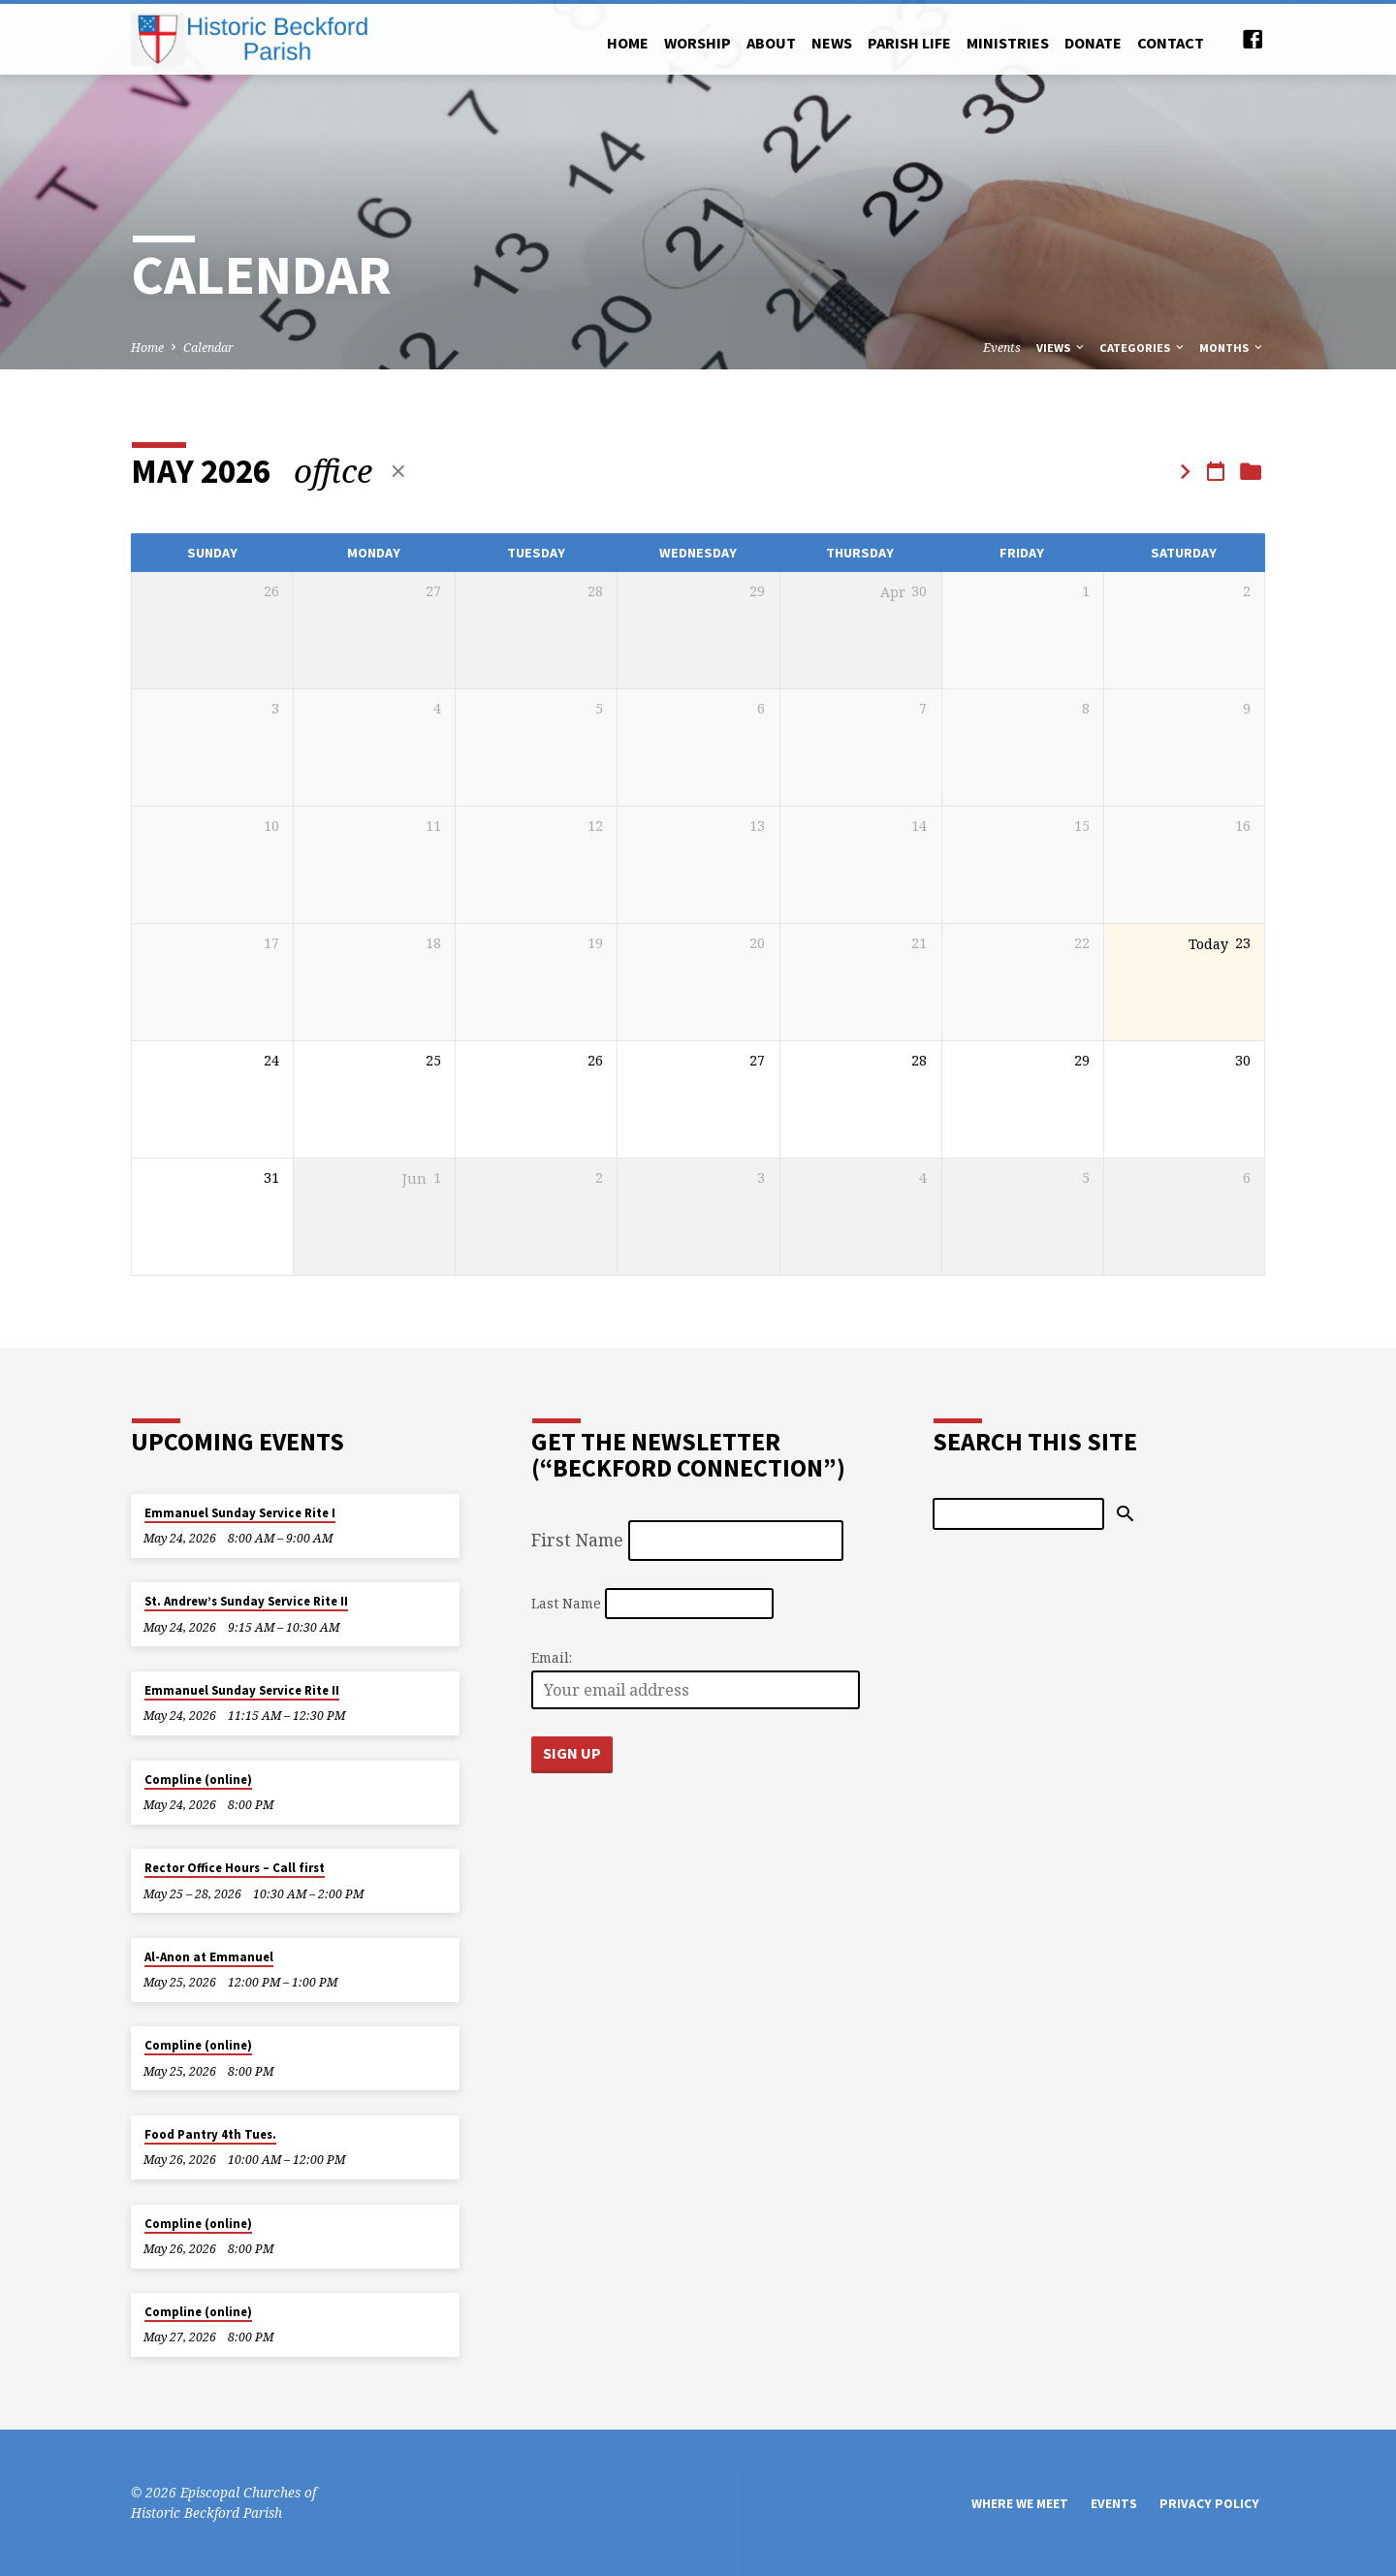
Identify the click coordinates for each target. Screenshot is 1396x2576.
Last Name (566, 1603)
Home (628, 42)
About (771, 42)
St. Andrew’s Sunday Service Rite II (246, 1601)
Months (1232, 347)
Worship (697, 42)
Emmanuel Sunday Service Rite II (241, 1690)
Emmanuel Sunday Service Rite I (239, 1513)
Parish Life (909, 42)
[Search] (1019, 1513)
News (831, 42)
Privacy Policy (1209, 2504)
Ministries (1008, 42)
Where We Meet (1019, 2504)
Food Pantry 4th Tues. (210, 2134)
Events (1002, 347)
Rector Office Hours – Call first (234, 1868)
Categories (1143, 347)
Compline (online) (198, 1779)
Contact (1170, 42)
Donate (1093, 42)
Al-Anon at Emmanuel (208, 1957)
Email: (551, 1657)
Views (1061, 347)
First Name (577, 1539)
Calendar (208, 347)
